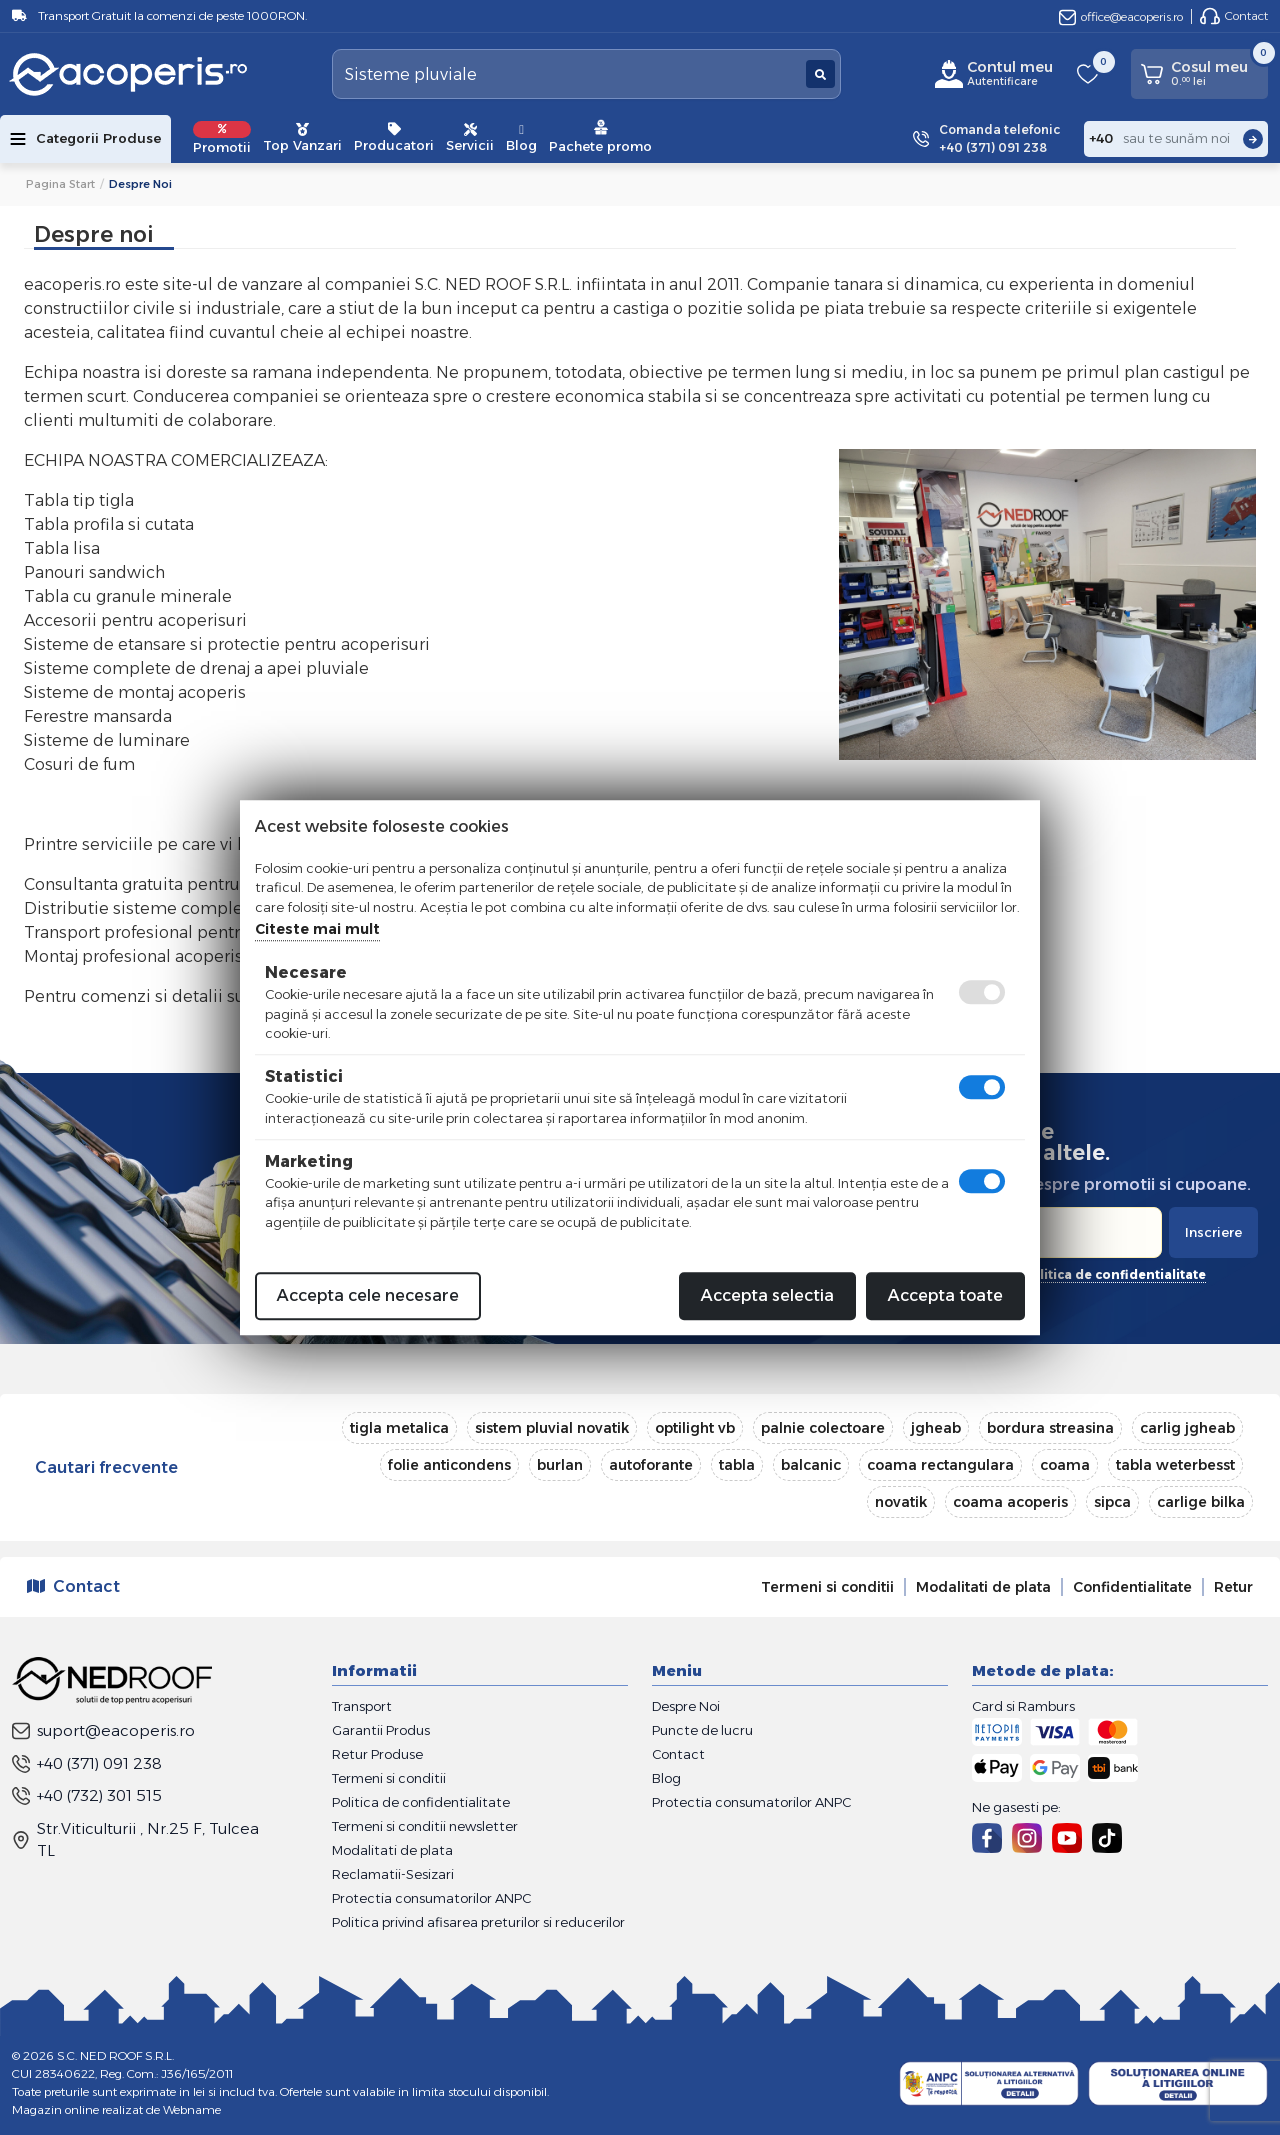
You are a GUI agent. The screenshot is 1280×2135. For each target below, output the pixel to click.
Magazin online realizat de (116, 2109)
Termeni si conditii (827, 1587)
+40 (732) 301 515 (87, 1795)
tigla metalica (399, 1428)
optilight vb (695, 1428)
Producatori (394, 138)
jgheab (936, 1428)
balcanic (811, 1465)
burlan (560, 1465)
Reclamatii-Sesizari (393, 1874)
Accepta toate (945, 1295)
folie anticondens (449, 1465)
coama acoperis (1010, 1502)
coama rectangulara (940, 1465)
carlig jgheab (1187, 1428)
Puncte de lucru (702, 1730)
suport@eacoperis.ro (103, 1730)
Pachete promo (600, 136)
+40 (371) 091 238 (87, 1763)
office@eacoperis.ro (1121, 16)
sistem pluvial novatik (552, 1428)
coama (1065, 1465)
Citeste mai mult (317, 929)
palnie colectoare (823, 1428)
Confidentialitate (1132, 1587)
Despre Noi (686, 1706)
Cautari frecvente (106, 1467)
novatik (901, 1502)
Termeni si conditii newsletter (425, 1826)
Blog (521, 138)
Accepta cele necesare (368, 1295)
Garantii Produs (381, 1730)
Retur (1233, 1587)
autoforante (651, 1465)
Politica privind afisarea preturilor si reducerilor (478, 1922)
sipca (1112, 1502)
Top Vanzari (302, 138)
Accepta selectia (767, 1295)
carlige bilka (1201, 1502)
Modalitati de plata (983, 1587)
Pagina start (60, 184)
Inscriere (1213, 1232)
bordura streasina (1050, 1428)
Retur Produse (377, 1754)
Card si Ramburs (1023, 1706)
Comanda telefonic (999, 139)
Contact (1234, 16)
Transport (362, 1706)
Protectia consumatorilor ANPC (431, 1898)
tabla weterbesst (1175, 1465)
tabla (737, 1465)
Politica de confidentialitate (421, 1802)
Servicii (470, 138)
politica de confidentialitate (1114, 1274)
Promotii (222, 138)
